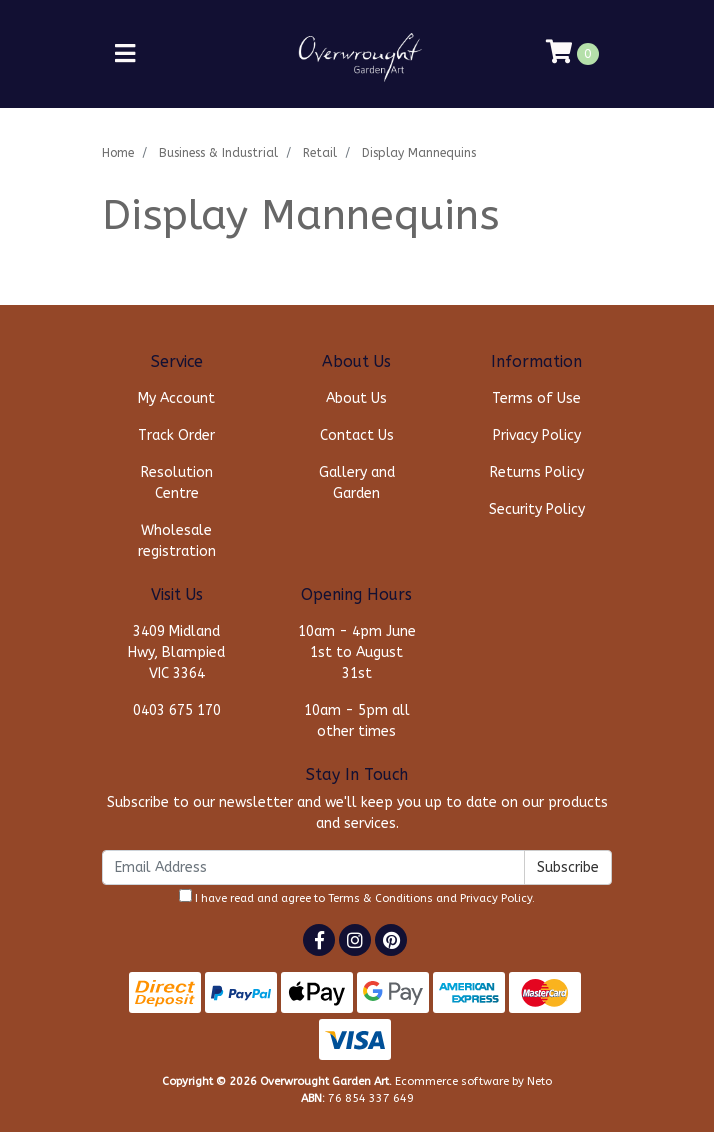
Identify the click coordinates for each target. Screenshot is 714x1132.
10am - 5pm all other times (357, 721)
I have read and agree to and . (357, 897)
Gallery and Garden (357, 483)
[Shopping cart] (572, 54)
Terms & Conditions (380, 898)
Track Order (176, 435)
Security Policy (537, 509)
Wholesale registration (177, 541)
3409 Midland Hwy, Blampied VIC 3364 (176, 652)
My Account (176, 398)
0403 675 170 (177, 710)
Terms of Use (536, 398)
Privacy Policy (537, 435)
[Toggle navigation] (125, 54)
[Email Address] (313, 867)
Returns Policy (537, 472)
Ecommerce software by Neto (473, 1081)
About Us (356, 398)
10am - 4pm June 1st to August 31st (357, 652)
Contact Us (357, 435)
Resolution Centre (177, 483)
